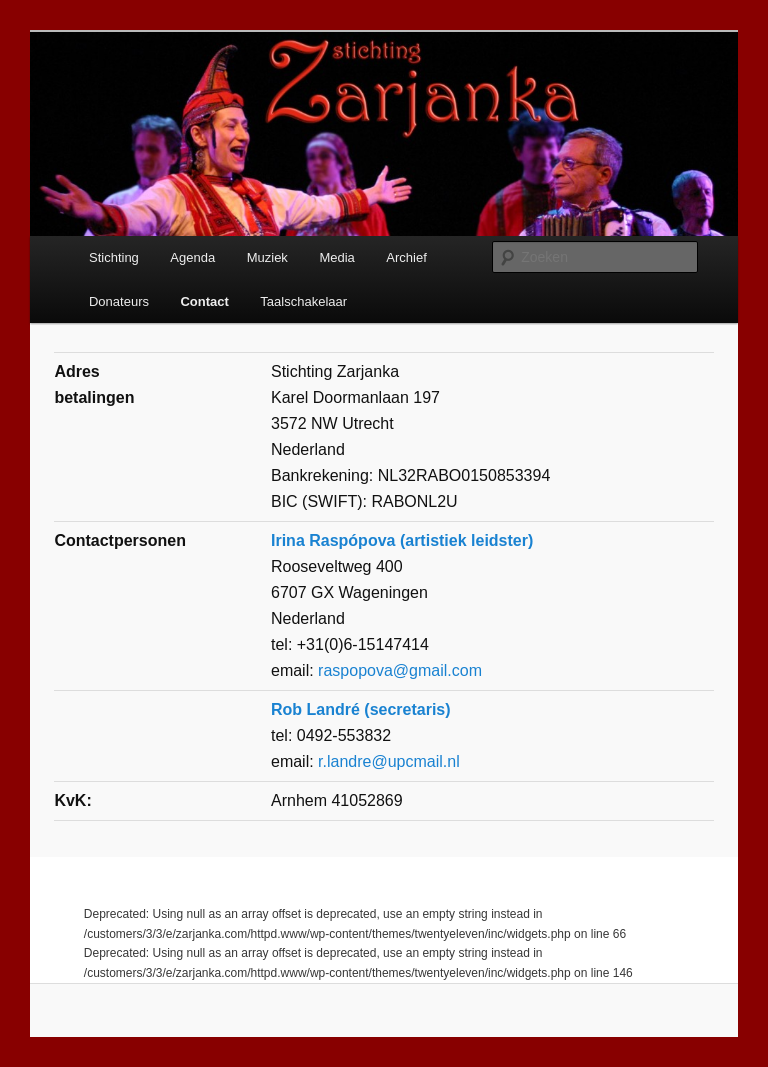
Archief (406, 257)
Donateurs (119, 301)
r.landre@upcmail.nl (389, 761)
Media (336, 257)
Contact (204, 301)
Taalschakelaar (303, 301)
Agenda (192, 257)
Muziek (267, 257)
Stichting (114, 257)
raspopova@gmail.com (400, 670)
